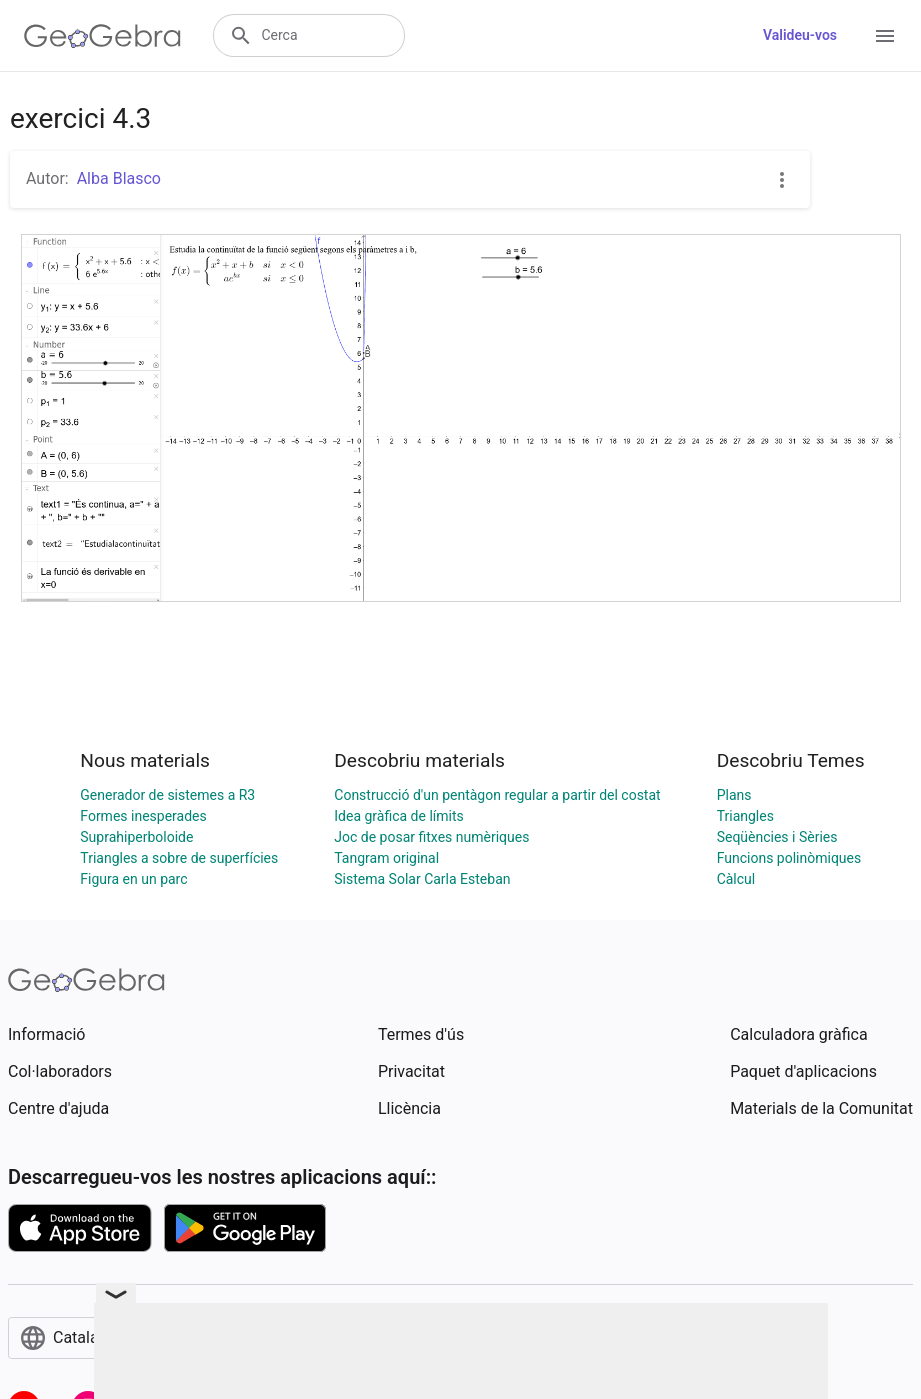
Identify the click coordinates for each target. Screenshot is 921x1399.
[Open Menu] (885, 36)
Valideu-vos (800, 35)
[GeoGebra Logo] (102, 36)
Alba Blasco (119, 178)
